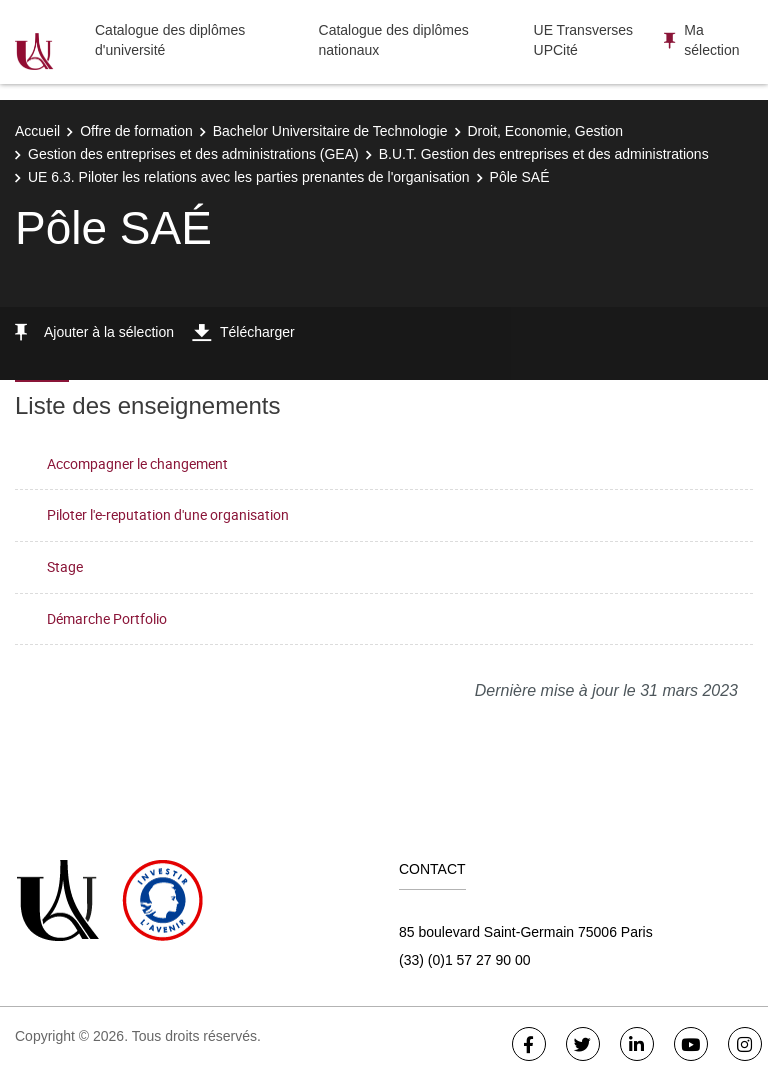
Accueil (37, 131)
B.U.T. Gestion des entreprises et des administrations (544, 154)
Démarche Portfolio (107, 618)
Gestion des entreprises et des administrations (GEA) (193, 154)
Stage (65, 566)
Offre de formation (136, 131)
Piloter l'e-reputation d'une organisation (168, 514)
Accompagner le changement (137, 463)
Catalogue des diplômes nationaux (394, 40)
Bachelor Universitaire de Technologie (330, 131)
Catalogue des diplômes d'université (170, 40)
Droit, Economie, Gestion (546, 131)
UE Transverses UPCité (584, 40)
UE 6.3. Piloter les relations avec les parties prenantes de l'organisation (249, 177)
